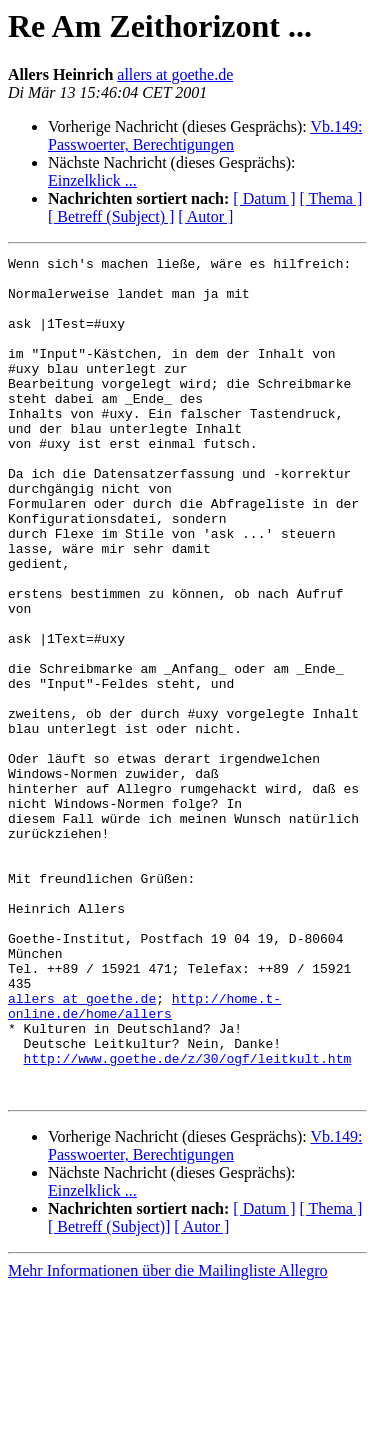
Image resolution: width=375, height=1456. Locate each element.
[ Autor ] (205, 216)
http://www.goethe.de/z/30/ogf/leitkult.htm (188, 1220)
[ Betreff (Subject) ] (111, 216)
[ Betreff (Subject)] (109, 1394)
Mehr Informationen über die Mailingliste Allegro (167, 1438)
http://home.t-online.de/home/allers (144, 1157)
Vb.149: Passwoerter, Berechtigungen (205, 135)
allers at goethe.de (175, 74)
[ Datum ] (264, 198)
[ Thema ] (331, 198)
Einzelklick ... (92, 180)
